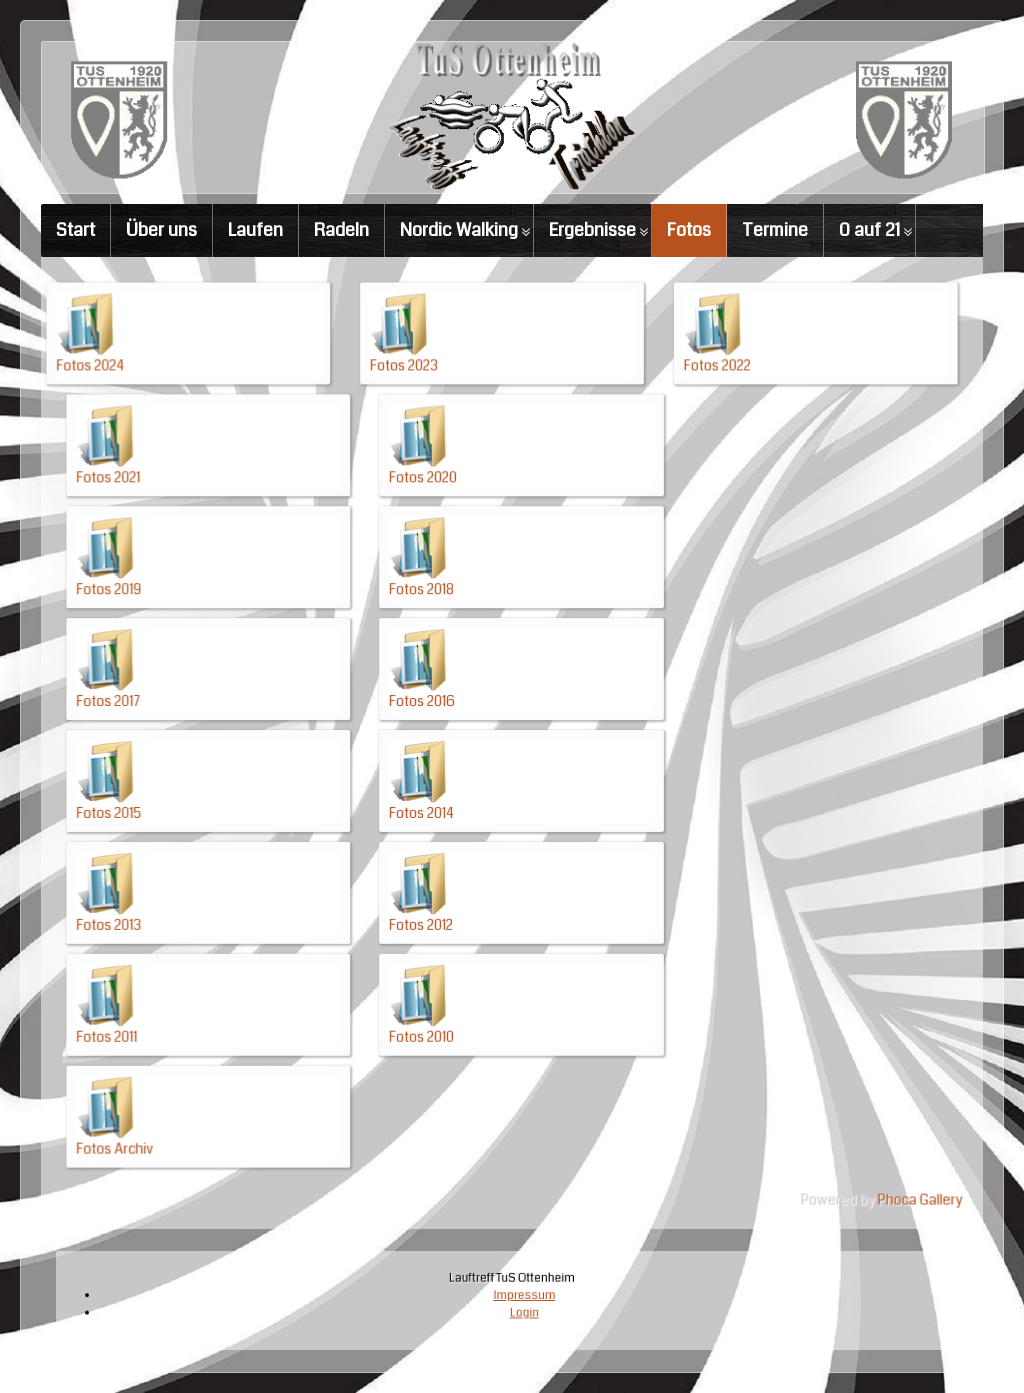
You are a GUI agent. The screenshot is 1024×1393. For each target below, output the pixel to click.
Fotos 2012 (442, 885)
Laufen (255, 230)
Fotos (689, 230)
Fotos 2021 (198, 537)
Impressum (518, 1298)
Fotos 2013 (198, 885)
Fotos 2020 (443, 537)
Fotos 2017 (198, 711)
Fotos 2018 (442, 624)
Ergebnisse (592, 230)
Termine (775, 230)
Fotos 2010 (442, 972)
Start (75, 230)
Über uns (161, 230)
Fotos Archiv (203, 1059)
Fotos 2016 (442, 711)
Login (518, 1307)
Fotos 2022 (672, 450)
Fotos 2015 (198, 798)
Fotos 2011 (196, 972)
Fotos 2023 (427, 450)
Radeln (341, 230)
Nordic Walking (459, 230)
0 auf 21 (869, 230)
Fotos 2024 (183, 450)
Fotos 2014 (442, 798)
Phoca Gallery (830, 1099)
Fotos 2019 (198, 624)
